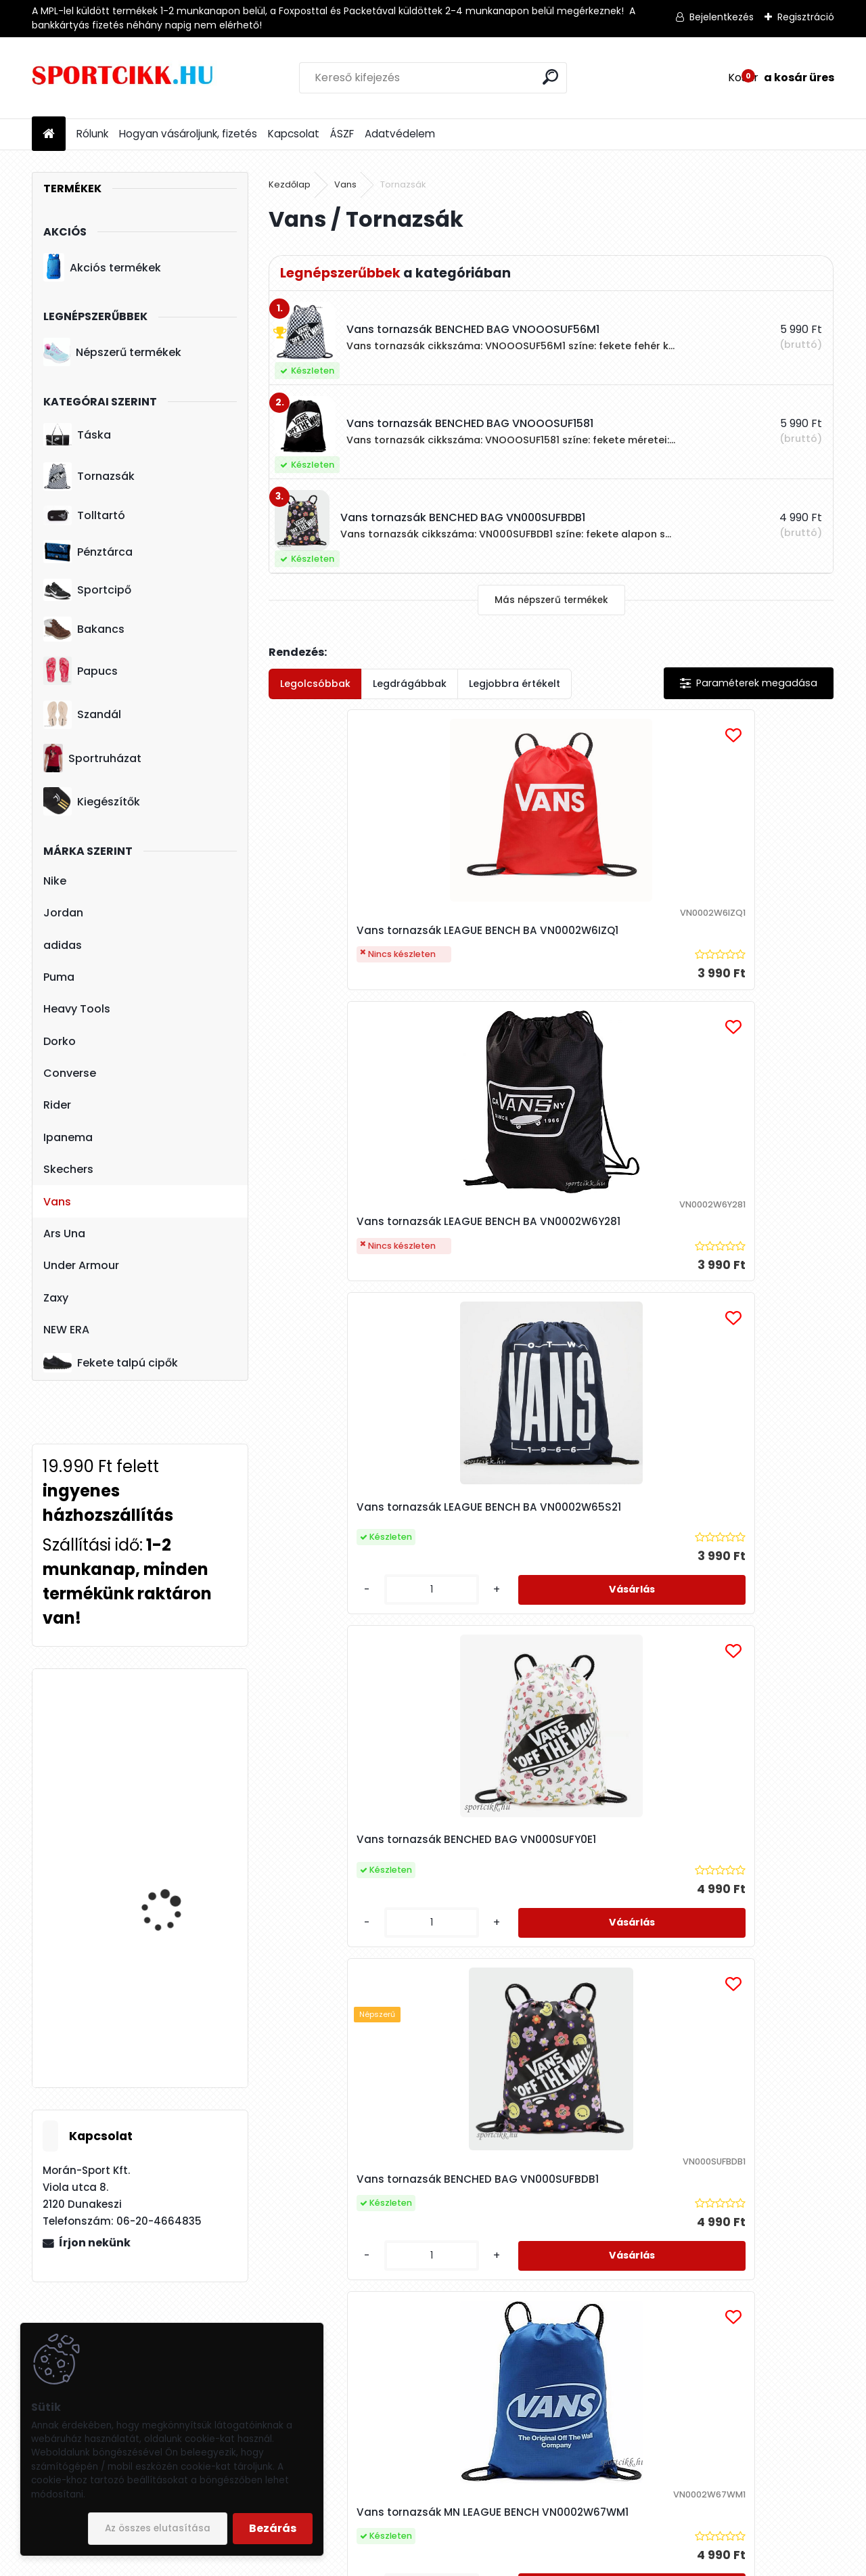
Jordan (63, 912)
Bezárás (272, 2528)
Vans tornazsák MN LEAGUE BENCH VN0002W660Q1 (544, 1650)
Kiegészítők (91, 801)
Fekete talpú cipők (110, 1362)
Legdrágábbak (410, 683)
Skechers (68, 1169)
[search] (550, 77)
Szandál (82, 715)
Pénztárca (88, 551)
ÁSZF (342, 134)
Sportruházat (92, 758)
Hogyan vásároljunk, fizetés (188, 134)
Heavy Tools (76, 1009)
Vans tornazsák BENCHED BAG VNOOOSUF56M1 (445, 2013)
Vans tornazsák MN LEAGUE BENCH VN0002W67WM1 (732, 1287)
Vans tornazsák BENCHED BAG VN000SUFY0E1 (351, 1281)
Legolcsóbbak (315, 683)
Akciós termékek (102, 267)
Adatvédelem (400, 134)
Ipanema (68, 1137)
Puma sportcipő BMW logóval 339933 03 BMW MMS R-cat (178, 1746)
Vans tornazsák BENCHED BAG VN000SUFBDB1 (539, 1287)
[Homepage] (49, 134)
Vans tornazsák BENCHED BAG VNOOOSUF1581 (727, 1650)
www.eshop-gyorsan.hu (463, 2563)
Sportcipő (87, 590)
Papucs (80, 671)
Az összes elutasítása (157, 2528)
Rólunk (92, 134)
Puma (58, 977)
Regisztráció (805, 17)
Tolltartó (84, 515)
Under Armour (81, 1265)
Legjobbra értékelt (514, 683)
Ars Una (64, 1233)
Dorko (59, 1041)
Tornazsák (89, 476)
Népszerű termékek (112, 352)
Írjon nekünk (95, 2242)
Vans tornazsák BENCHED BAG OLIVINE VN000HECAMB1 (640, 2013)
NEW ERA (66, 1329)
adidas (62, 945)
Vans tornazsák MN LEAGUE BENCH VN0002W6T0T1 (355, 1666)
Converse (69, 1073)
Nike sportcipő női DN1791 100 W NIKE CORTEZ (163, 1998)
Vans (57, 1201)
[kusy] (689, 1023)
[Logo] (125, 78)
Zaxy (55, 1298)
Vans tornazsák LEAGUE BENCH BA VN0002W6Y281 (539, 947)
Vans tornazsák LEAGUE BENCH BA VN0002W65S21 (728, 925)
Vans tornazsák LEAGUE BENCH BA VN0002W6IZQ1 (350, 947)
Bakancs (83, 629)
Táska (77, 435)
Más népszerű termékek (551, 600)
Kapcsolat (293, 134)
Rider (57, 1105)
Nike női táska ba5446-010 (177, 1850)
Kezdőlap (290, 184)
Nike (54, 881)
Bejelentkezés (721, 17)
